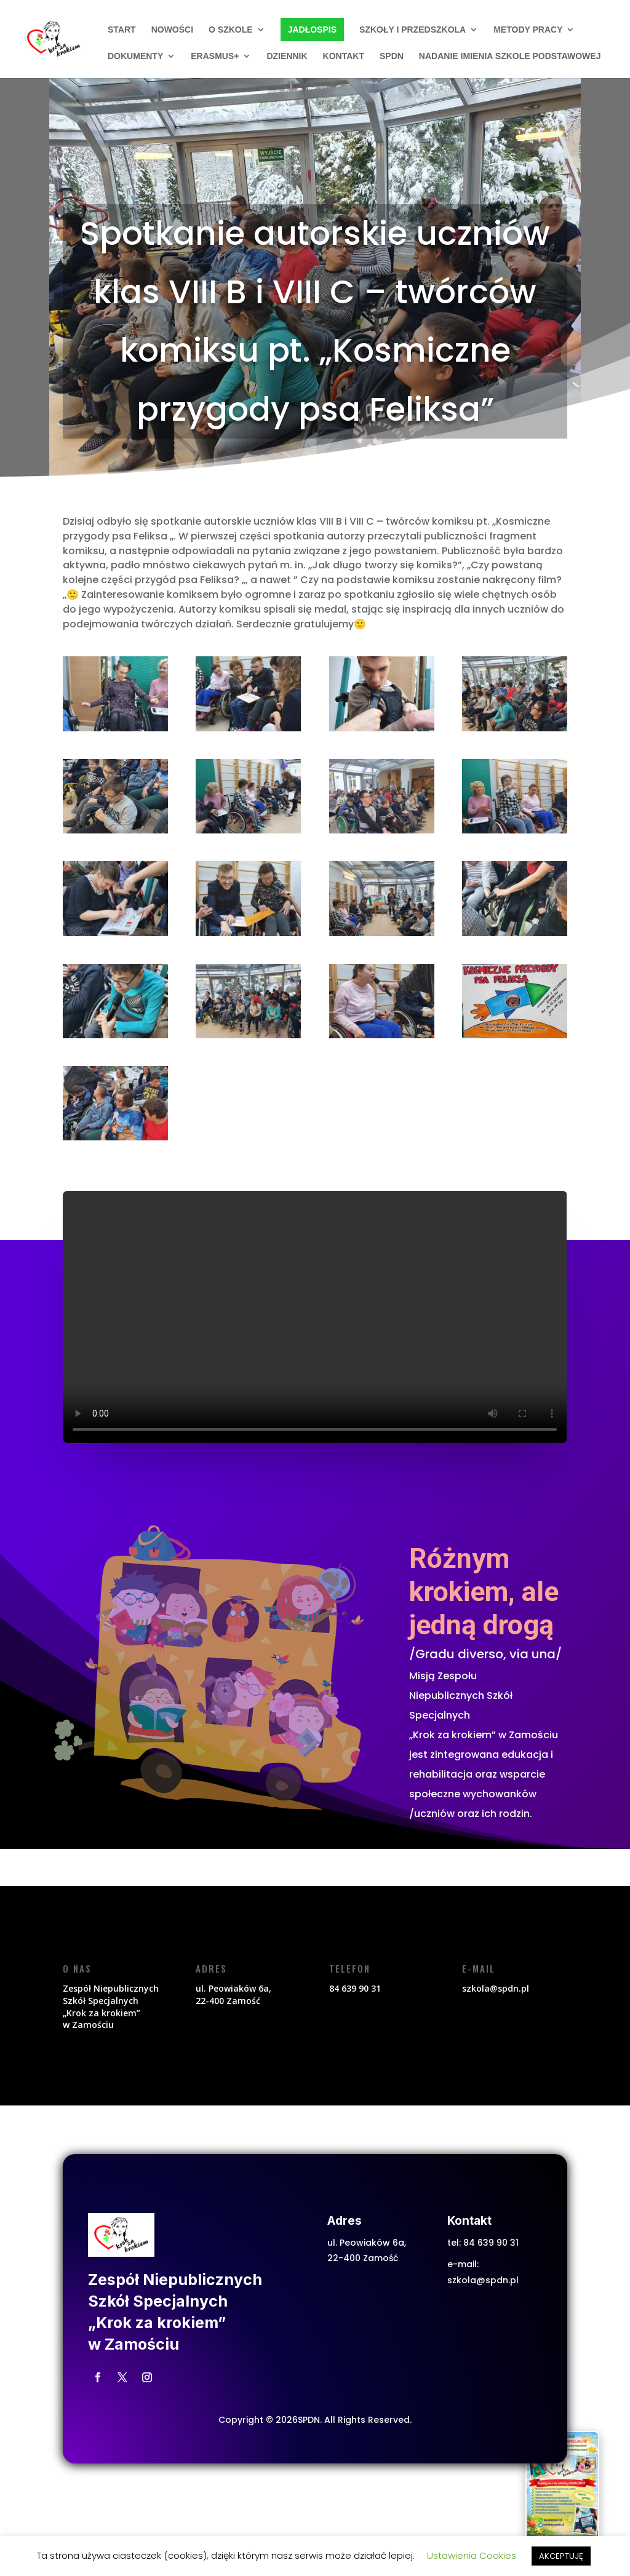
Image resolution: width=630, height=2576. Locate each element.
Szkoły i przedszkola (412, 29)
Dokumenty (135, 56)
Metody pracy (527, 29)
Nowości (172, 29)
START (122, 29)
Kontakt (343, 56)
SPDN (392, 56)
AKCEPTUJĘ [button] (561, 2556)
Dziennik (286, 56)
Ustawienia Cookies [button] (471, 2555)
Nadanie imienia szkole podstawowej (510, 56)
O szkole (231, 29)
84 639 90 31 (491, 2242)
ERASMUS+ (215, 56)
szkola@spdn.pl (483, 2280)
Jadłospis (312, 29)
